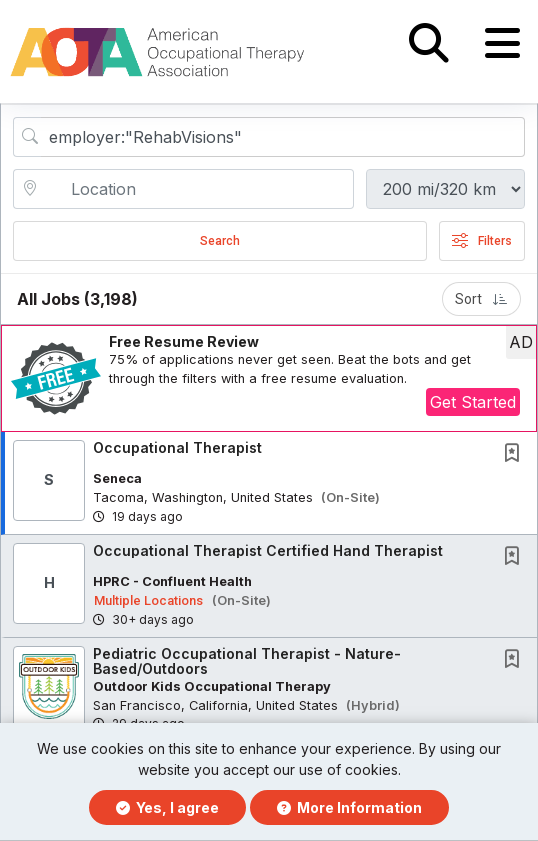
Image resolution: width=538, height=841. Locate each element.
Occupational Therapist (177, 447)
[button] (502, 44)
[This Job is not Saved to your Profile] (516, 454)
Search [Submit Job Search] (220, 241)
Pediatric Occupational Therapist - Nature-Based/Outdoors (247, 661)
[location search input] (197, 189)
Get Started (473, 402)
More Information (349, 807)
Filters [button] (482, 241)
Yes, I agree (167, 807)
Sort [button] (481, 299)
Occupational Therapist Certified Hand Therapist (268, 550)
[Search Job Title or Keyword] (283, 137)
